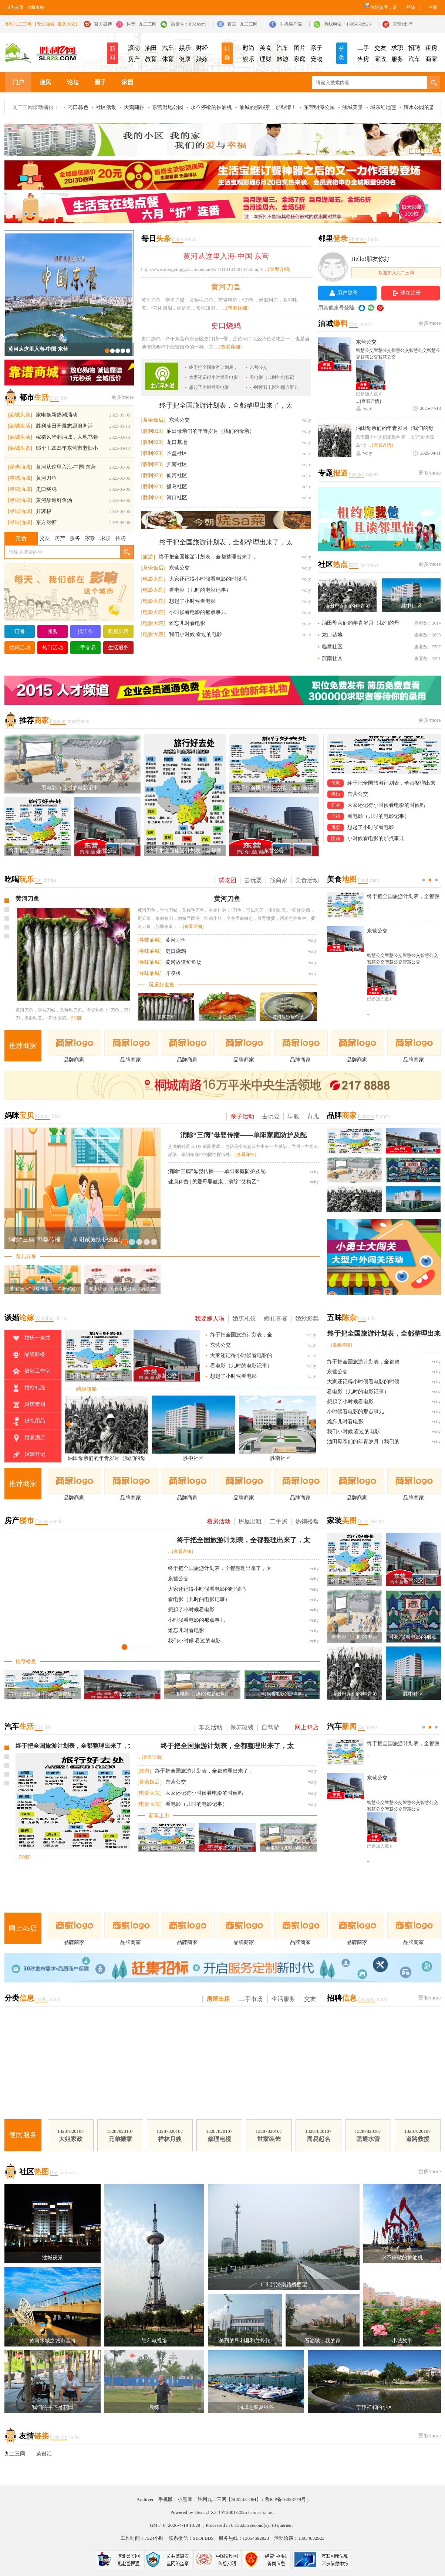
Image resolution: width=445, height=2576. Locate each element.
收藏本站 (35, 7)
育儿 (313, 1116)
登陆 (410, 7)
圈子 (100, 82)
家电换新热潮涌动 (56, 415)
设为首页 (15, 7)
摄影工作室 (31, 1371)
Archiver (145, 2499)
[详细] (79, 1020)
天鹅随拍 (134, 107)
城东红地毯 (383, 107)
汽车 (168, 48)
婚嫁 (202, 59)
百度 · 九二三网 (242, 24)
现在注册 (410, 293)
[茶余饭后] (153, 420)
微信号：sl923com (188, 24)
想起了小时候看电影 (209, 387)
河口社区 (176, 497)
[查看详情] (370, 401)
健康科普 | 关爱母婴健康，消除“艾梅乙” (213, 1182)
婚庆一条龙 (31, 1338)
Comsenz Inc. (261, 2512)
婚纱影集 (307, 1318)
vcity (367, 408)
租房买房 (118, 631)
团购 (52, 631)
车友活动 (210, 1727)
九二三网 (14, 2454)
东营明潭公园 (319, 107)
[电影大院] (153, 579)
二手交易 (85, 647)
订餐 (19, 631)
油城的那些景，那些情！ (267, 107)
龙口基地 (176, 442)
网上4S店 (307, 1727)
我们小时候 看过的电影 (195, 634)
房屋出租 (250, 1521)
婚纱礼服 (28, 1388)
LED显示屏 (222, 141)
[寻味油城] (20, 478)
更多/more (122, 397)
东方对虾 (46, 522)
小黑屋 (185, 2499)
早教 (293, 1116)
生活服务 (118, 647)
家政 (380, 59)
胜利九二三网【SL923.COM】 (229, 2499)
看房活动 (218, 1521)
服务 (397, 59)
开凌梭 (43, 511)
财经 (202, 48)
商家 (431, 59)
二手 (363, 48)
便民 (45, 82)
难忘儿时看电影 (187, 623)
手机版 (165, 2499)
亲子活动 (242, 1116)
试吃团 (227, 880)
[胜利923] (152, 431)
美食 (266, 48)
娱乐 (185, 48)
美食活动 (307, 880)
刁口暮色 (78, 107)
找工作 (85, 631)
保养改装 (242, 1727)
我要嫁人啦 (210, 1318)
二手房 (278, 1521)
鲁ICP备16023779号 (285, 2499)
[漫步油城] (20, 467)
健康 (185, 59)
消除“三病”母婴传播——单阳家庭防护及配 (243, 1135)
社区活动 (106, 107)
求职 (397, 48)
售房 (363, 59)
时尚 (248, 48)
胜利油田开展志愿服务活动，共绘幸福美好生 (64, 427)
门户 (18, 82)
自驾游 (270, 1727)
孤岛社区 (176, 486)
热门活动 (52, 647)
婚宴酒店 (28, 1438)
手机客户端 (291, 24)
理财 (266, 59)
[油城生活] (20, 426)
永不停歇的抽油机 (211, 107)
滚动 (134, 48)
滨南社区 (176, 464)
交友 (380, 48)
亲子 (317, 48)
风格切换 (366, 5)
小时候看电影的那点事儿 (274, 387)
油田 (151, 48)
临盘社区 (176, 453)
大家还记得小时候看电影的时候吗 (208, 579)
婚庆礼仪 (244, 1318)
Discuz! (202, 2512)
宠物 (317, 59)
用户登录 (347, 293)
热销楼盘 (307, 1521)
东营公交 (258, 367)
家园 (128, 82)
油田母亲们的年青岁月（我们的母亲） (210, 431)
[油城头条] (20, 415)
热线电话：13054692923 (347, 24)
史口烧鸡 (46, 489)
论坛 (73, 82)
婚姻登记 (28, 1454)
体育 (168, 59)
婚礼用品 (28, 1421)
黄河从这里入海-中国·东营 (38, 349)
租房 (431, 48)
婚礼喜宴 (275, 1318)
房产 (134, 59)
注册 (432, 7)
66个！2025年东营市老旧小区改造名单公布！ (67, 449)
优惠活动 (19, 647)
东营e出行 (402, 24)
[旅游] (148, 557)
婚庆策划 (28, 1404)
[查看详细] (279, 269)
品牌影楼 (28, 1354)
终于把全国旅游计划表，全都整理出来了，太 (226, 405)
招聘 (414, 48)
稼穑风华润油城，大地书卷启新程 (67, 438)
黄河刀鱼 (46, 478)
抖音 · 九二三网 (141, 24)
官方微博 (103, 24)
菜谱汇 (44, 2454)
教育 (151, 59)
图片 (300, 48)
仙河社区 (176, 475)
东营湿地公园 (167, 107)
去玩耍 (253, 880)
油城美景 (352, 107)
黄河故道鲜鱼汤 (54, 500)
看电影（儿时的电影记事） (200, 590)
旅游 (283, 59)
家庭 (300, 59)
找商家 (278, 880)
